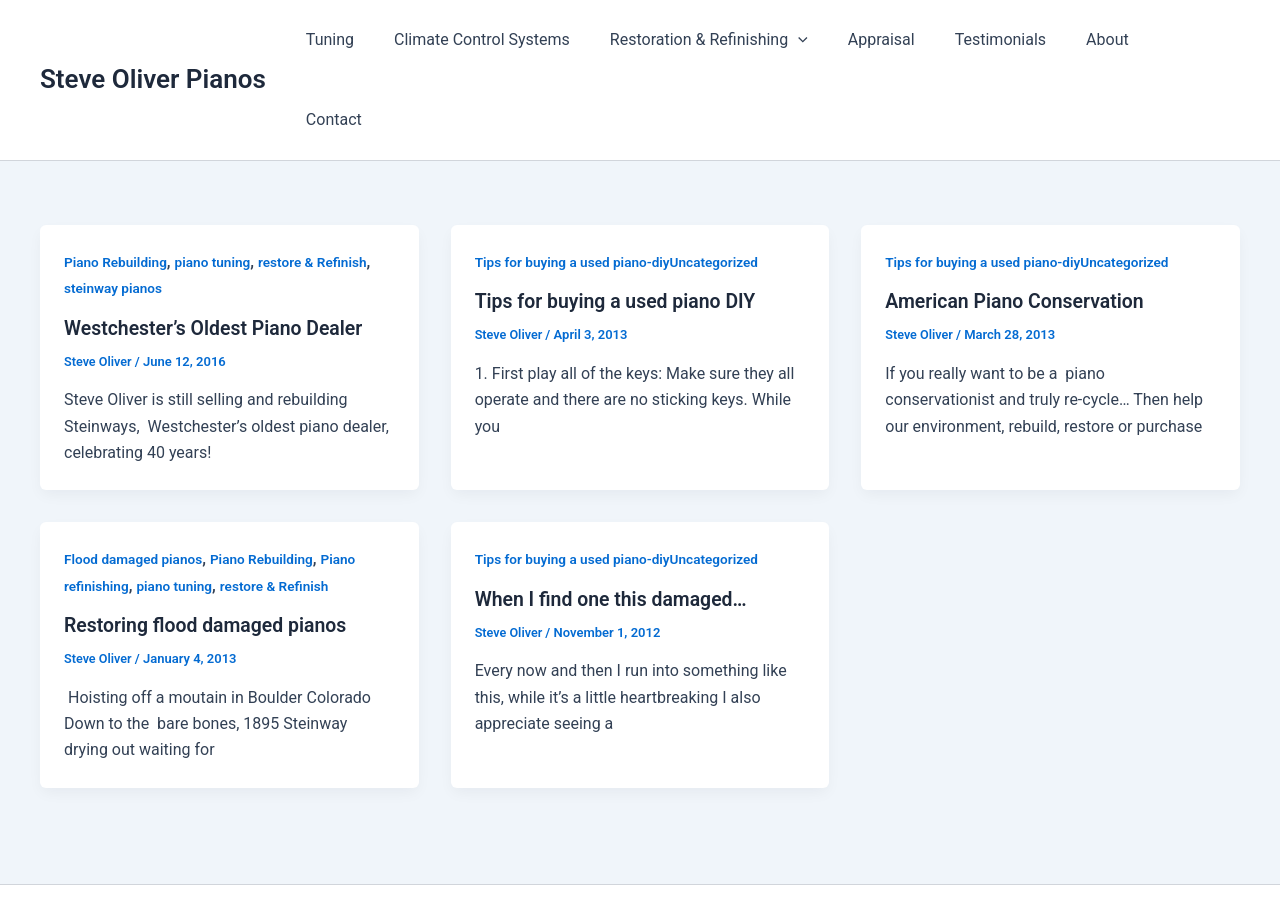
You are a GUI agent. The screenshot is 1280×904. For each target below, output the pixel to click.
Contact (1196, 39)
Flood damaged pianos (135, 479)
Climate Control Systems (521, 39)
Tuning (377, 39)
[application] (830, 40)
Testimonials (1015, 39)
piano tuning (217, 182)
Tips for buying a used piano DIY (619, 221)
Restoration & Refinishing (740, 40)
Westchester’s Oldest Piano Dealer (217, 248)
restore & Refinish (320, 182)
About (1114, 39)
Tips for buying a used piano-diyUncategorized (621, 182)
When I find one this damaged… (615, 518)
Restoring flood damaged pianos (209, 545)
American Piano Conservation (1018, 221)
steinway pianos (114, 208)
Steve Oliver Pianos (153, 39)
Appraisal (904, 39)
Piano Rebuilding (117, 182)
